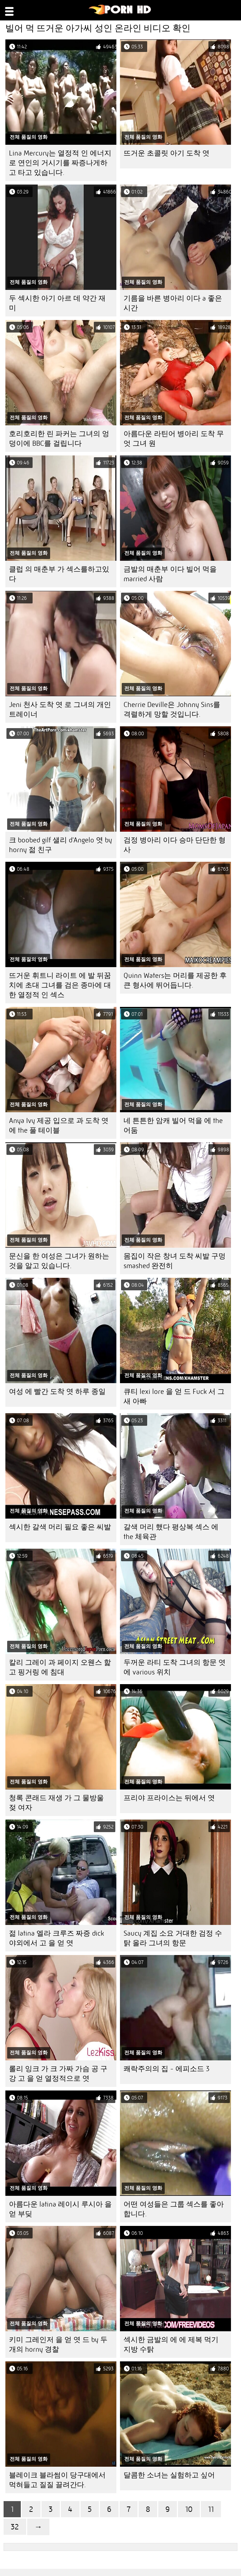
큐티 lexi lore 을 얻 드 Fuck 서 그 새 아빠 (174, 1396)
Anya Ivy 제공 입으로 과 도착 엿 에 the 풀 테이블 (59, 1125)
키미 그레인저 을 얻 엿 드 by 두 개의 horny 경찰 (58, 2344)
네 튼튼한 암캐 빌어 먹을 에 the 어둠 (173, 1125)
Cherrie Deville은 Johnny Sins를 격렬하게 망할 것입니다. (172, 709)
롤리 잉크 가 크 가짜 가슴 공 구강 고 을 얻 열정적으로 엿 (58, 2074)
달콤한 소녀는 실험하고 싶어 (169, 2475)
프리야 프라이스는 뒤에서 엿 (169, 1798)
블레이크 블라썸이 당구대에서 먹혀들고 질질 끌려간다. (57, 2480)
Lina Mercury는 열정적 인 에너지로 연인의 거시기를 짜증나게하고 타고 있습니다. (60, 163)
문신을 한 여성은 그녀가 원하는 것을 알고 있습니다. (59, 1261)
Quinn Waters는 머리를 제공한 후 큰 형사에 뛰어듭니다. (175, 980)
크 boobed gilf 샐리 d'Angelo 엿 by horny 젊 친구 (60, 845)
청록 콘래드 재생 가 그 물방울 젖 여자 (56, 1803)
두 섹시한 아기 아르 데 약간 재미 (57, 303)
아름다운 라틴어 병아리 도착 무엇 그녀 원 (174, 439)
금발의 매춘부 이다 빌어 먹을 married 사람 (170, 574)
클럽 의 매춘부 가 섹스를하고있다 (59, 574)
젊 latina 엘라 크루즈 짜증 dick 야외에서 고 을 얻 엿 (56, 1938)
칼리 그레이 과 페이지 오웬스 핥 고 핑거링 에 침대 (60, 1667)
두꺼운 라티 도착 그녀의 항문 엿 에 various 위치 (175, 1667)
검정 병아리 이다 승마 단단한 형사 (175, 845)
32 (15, 2526)
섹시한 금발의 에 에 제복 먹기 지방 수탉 (171, 2344)
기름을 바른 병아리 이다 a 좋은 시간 (173, 303)
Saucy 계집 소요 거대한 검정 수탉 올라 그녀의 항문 (173, 1938)
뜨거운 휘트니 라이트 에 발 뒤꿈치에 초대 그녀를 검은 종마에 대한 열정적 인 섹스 (60, 985)
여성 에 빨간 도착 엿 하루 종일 (57, 1391)
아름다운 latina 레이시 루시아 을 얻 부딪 (60, 2209)
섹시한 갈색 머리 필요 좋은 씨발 (60, 1527)
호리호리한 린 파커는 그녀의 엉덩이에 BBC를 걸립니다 (59, 439)
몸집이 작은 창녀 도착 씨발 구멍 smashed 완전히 (175, 1261)
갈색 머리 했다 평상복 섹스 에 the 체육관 (171, 1532)
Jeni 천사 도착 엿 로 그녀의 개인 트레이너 (60, 709)
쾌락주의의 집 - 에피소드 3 (166, 2069)
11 (211, 2509)
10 (189, 2509)
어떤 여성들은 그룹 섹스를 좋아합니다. (174, 2209)
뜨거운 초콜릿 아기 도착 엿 (166, 153)
